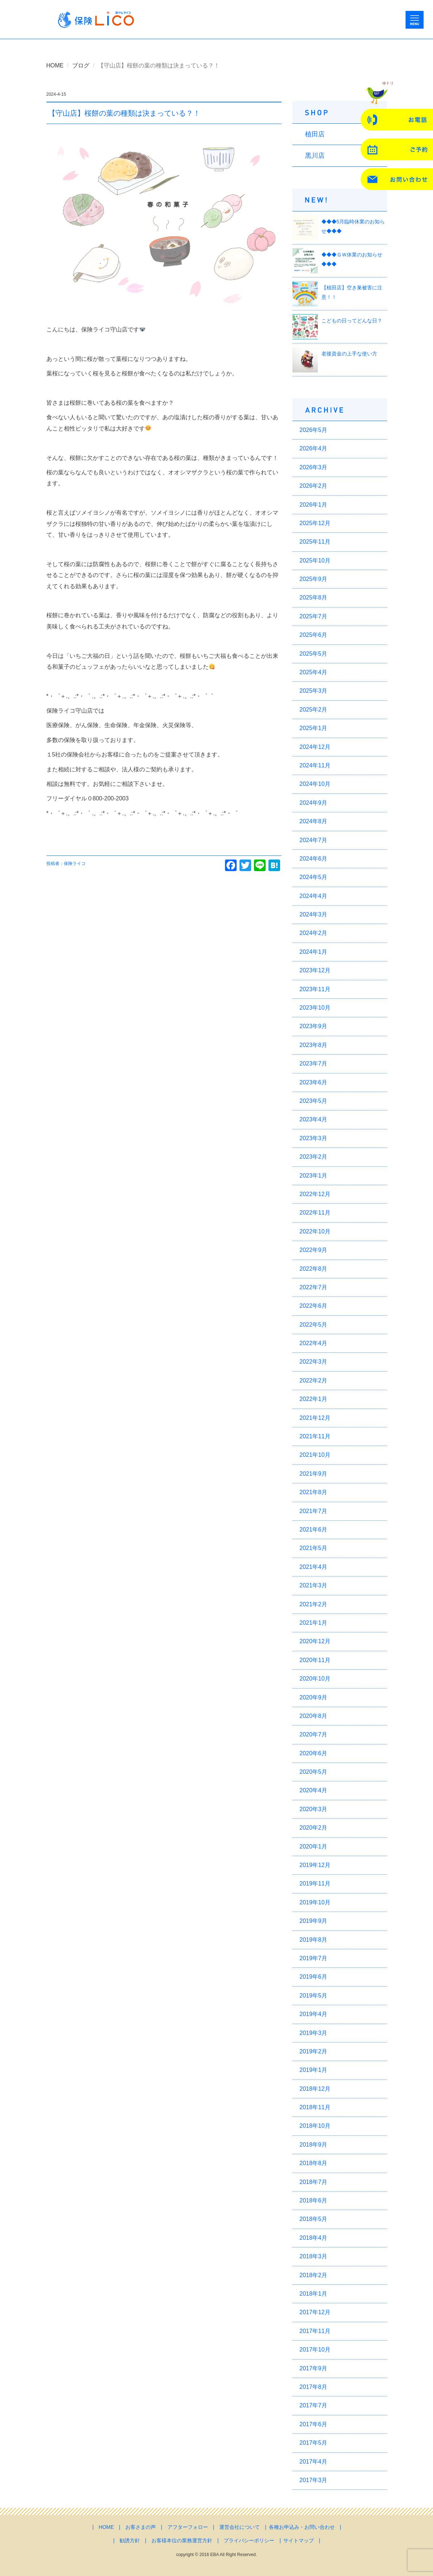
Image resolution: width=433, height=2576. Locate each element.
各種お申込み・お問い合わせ (302, 2527)
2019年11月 (315, 1883)
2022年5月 (314, 1325)
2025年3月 (314, 691)
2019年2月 (314, 2051)
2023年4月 (314, 1119)
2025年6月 (314, 635)
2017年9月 (314, 2368)
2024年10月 (315, 784)
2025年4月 (314, 672)
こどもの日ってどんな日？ (351, 320)
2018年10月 (315, 2126)
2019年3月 (314, 2033)
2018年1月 (314, 2294)
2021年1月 (314, 1623)
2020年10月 (315, 1679)
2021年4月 (314, 1567)
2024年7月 (314, 840)
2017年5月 (314, 2443)
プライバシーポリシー (249, 2540)
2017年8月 (314, 2387)
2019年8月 (314, 1940)
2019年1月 (314, 2070)
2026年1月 (314, 505)
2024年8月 (314, 821)
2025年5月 (314, 654)
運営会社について (239, 2527)
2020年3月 (314, 1809)
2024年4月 (314, 896)
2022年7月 (314, 1287)
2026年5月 (314, 430)
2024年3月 (314, 914)
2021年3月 (314, 1585)
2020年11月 (315, 1660)
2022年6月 (314, 1306)
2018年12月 (315, 2089)
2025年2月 (314, 709)
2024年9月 (314, 803)
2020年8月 (314, 1716)
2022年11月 (315, 1212)
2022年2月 (314, 1380)
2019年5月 (314, 1995)
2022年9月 (314, 1250)
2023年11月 (315, 989)
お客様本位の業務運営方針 (181, 2540)
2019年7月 (314, 1958)
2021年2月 (314, 1604)
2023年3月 (314, 1138)
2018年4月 (314, 2238)
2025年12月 (315, 523)
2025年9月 (314, 579)
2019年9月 (314, 1921)
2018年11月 (315, 2107)
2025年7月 (314, 616)
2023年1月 (314, 1175)
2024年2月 (314, 933)
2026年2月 (314, 486)
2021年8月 (314, 1492)
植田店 (315, 134)
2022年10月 (315, 1231)
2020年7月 (314, 1734)
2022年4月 (314, 1343)
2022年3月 (314, 1362)
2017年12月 (315, 2312)
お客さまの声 (140, 2527)
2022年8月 (314, 1269)
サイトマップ (298, 2540)
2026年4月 (314, 448)
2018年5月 (314, 2219)
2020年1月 (314, 1846)
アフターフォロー (187, 2527)
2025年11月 (315, 542)
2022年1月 (314, 1399)
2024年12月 (315, 747)
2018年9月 (314, 2145)
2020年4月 (314, 1790)
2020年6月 (314, 1753)
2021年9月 (314, 1474)
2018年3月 (314, 2256)
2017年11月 (315, 2331)
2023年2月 (314, 1157)
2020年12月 (315, 1641)
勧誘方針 (130, 2540)
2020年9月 (314, 1697)
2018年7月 (314, 2182)
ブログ (80, 65)
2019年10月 (315, 1902)
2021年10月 (315, 1455)
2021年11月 (315, 1436)
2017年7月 (314, 2405)
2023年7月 (314, 1063)
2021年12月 (315, 1418)
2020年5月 (314, 1772)
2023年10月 (315, 1008)
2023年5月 (314, 1101)
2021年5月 (314, 1548)
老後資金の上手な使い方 (349, 353)
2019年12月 (315, 1865)
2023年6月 (314, 1082)
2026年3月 (314, 467)
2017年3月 (314, 2480)
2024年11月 (315, 765)
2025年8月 (314, 597)
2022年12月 (315, 1194)
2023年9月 (314, 1026)
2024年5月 (314, 877)
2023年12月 (315, 970)
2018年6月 (314, 2200)
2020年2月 (314, 1828)
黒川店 (315, 155)
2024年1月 (314, 952)
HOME (55, 65)
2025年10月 (315, 560)
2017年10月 (315, 2349)
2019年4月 (314, 2014)
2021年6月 (314, 1529)
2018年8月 (314, 2163)
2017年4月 (314, 2461)
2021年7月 (314, 1511)
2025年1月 (314, 728)
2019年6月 (314, 1977)
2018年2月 (314, 2275)
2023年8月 (314, 1045)
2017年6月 (314, 2424)
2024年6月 (314, 859)
